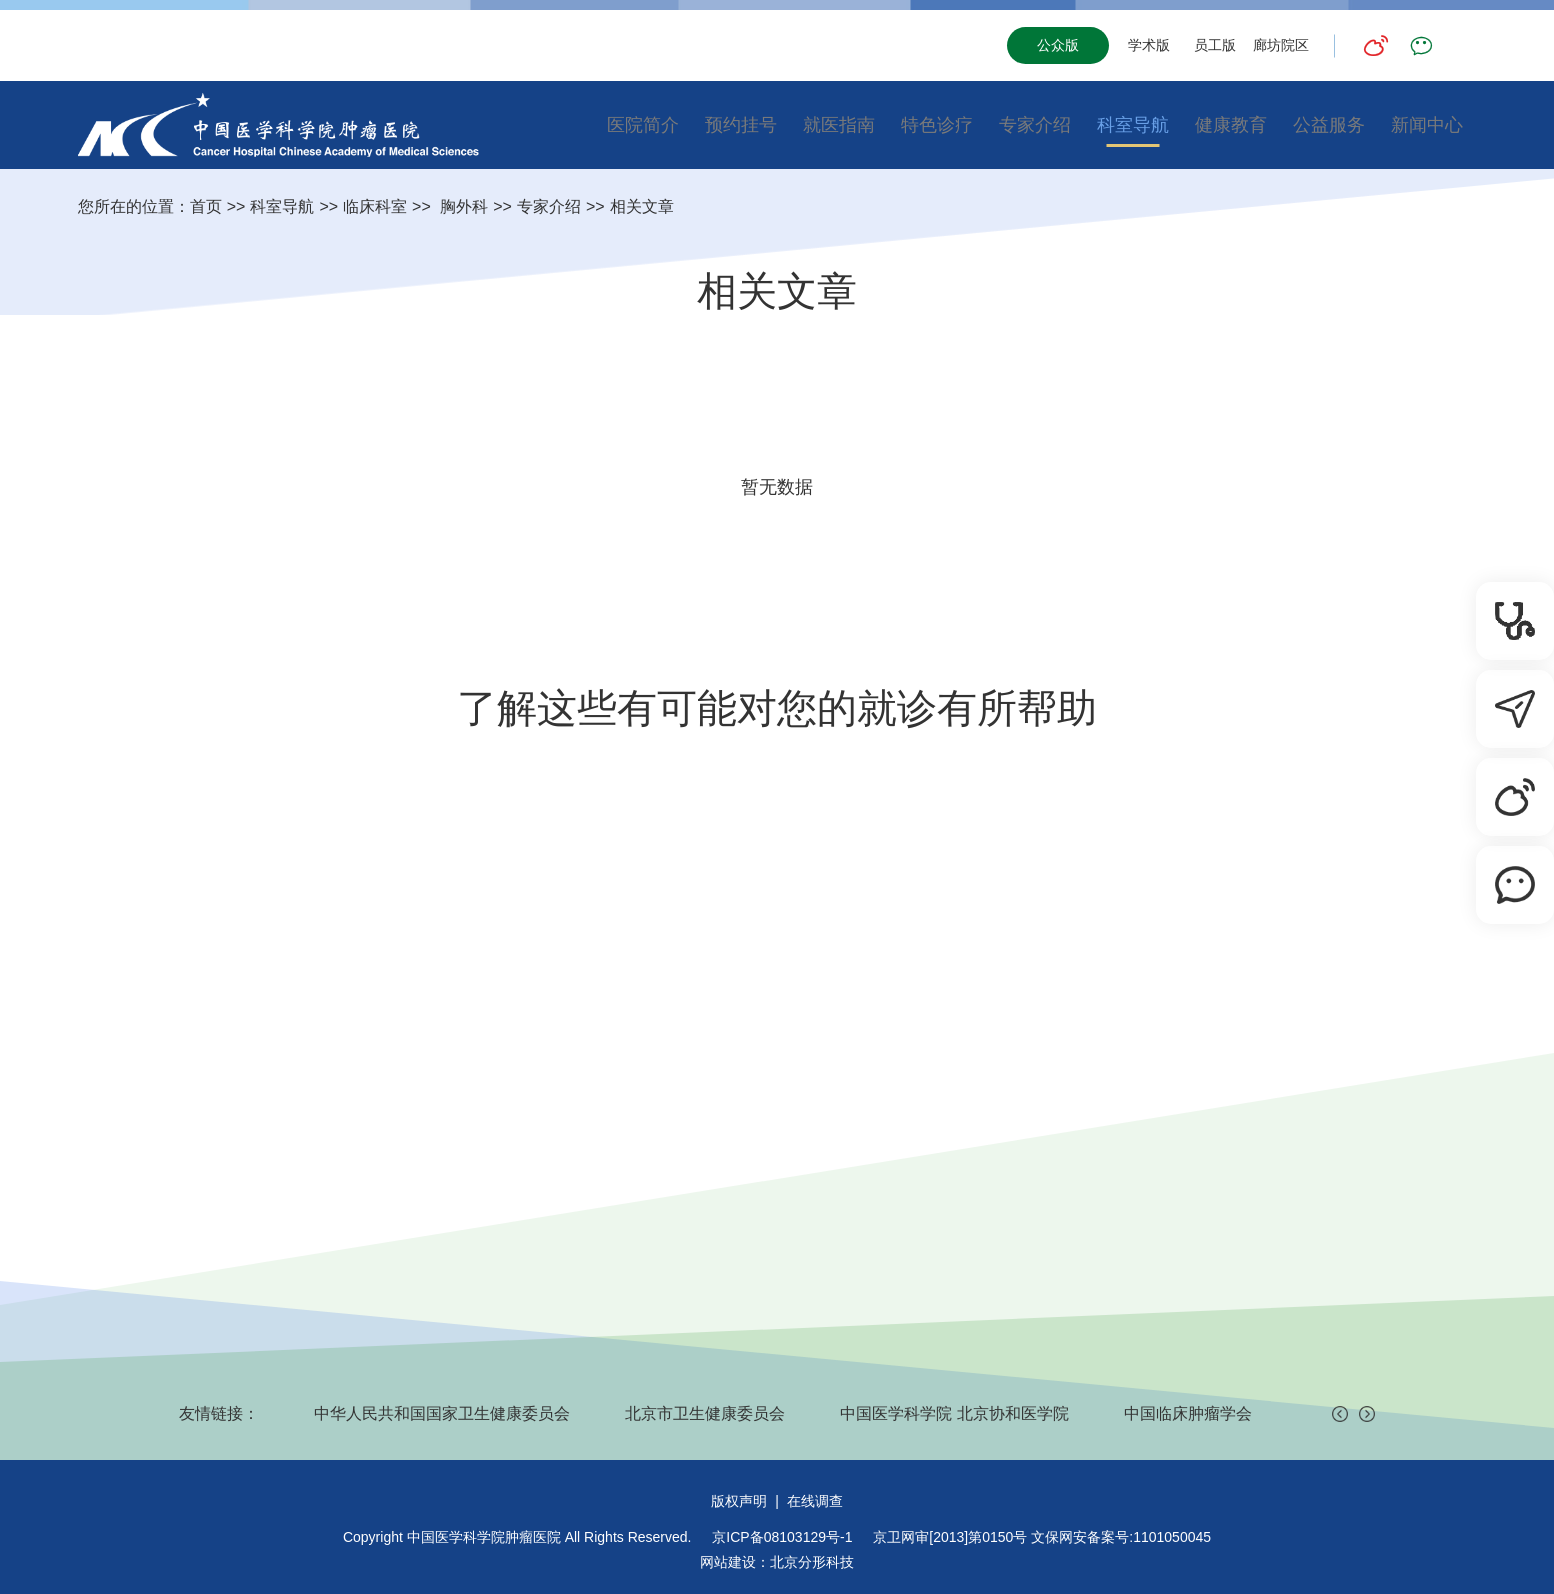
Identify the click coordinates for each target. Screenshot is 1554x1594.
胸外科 (462, 206)
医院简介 (643, 125)
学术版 (1149, 45)
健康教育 (1231, 125)
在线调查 (815, 1501)
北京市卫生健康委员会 (705, 1413)
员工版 (1215, 45)
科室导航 (1133, 125)
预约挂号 (741, 125)
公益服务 (1329, 125)
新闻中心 (1427, 125)
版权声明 (739, 1501)
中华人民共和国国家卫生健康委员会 (442, 1413)
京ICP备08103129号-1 (782, 1537)
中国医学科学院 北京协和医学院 (954, 1413)
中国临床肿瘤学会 (1188, 1413)
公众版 (1058, 45)
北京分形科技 (812, 1562)
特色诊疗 (937, 125)
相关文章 (642, 206)
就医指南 (839, 125)
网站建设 (728, 1562)
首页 (206, 206)
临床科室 (375, 206)
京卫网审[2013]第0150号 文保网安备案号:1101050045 (1042, 1537)
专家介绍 (1035, 125)
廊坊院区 (1281, 45)
